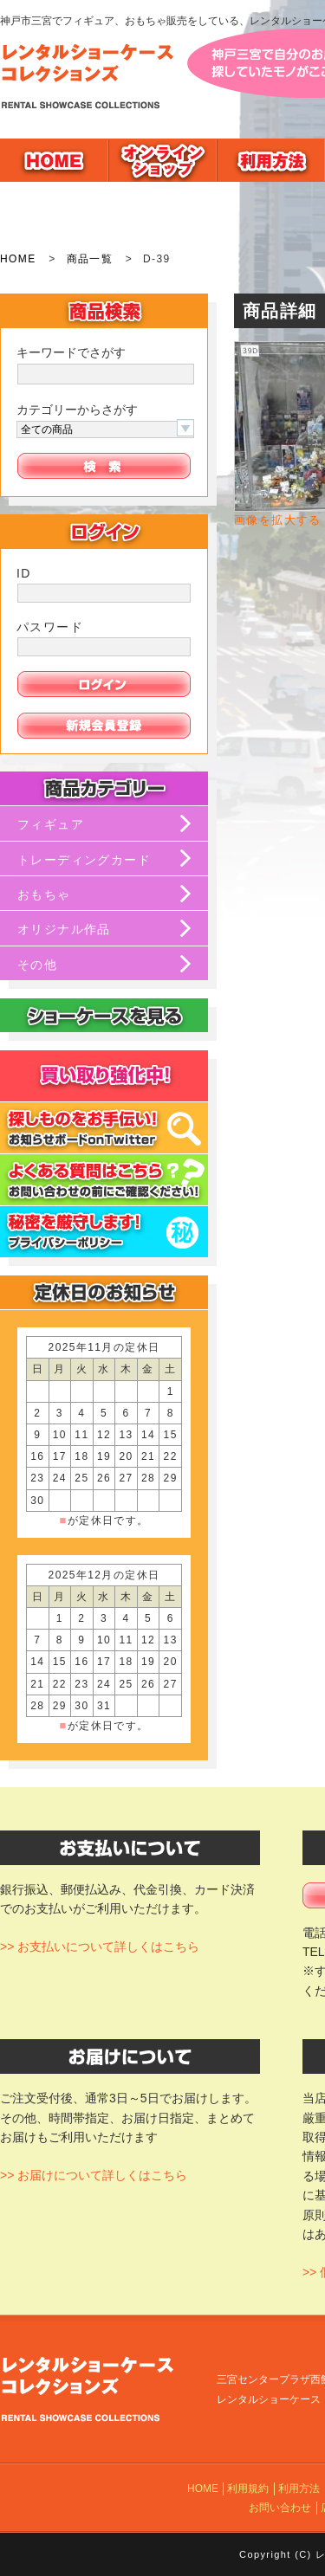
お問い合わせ (280, 2508)
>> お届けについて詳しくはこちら (93, 2175)
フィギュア (50, 824)
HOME (18, 259)
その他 (37, 965)
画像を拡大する (278, 520)
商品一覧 (90, 259)
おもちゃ (44, 894)
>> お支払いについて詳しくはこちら (99, 1946)
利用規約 (248, 2488)
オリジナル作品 (64, 929)
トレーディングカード (84, 860)
